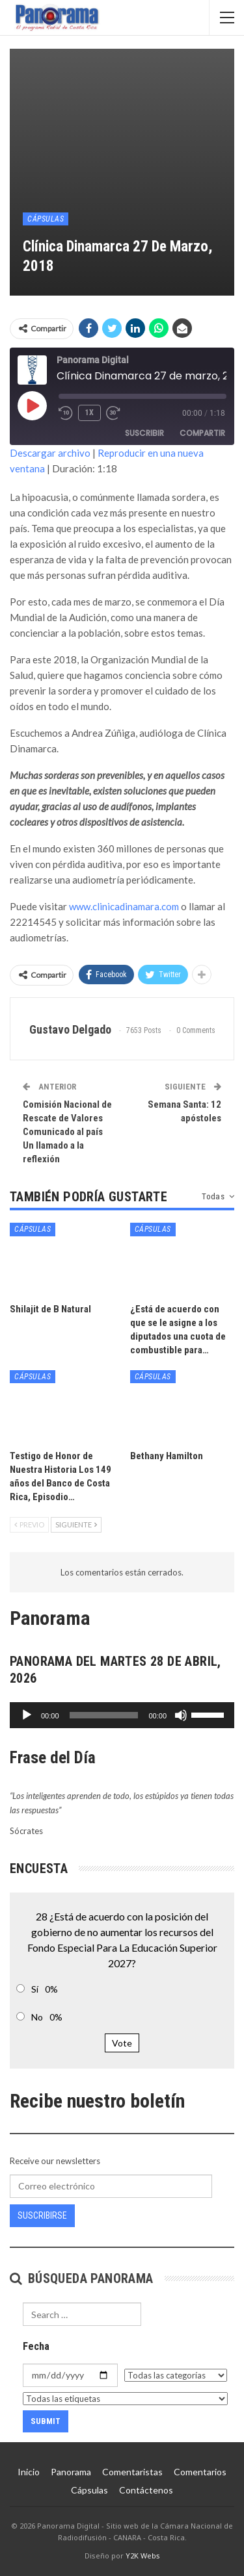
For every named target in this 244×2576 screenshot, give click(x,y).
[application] (122, 1715)
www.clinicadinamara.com (124, 906)
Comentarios (200, 2471)
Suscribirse (42, 2215)
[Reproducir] (26, 1715)
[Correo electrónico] (111, 2186)
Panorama (71, 2471)
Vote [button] (122, 2042)
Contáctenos (146, 2489)
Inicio (29, 2471)
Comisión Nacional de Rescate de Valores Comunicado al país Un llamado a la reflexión (67, 1132)
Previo (29, 1524)
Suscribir (144, 433)
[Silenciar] (180, 1715)
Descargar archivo (50, 453)
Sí (34, 1989)
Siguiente (76, 1524)
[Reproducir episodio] (32, 405)
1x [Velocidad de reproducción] (89, 412)
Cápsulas (45, 218)
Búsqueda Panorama (82, 2278)
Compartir (202, 433)
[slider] (104, 1715)
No (37, 2016)
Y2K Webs (143, 2555)
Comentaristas (132, 2471)
